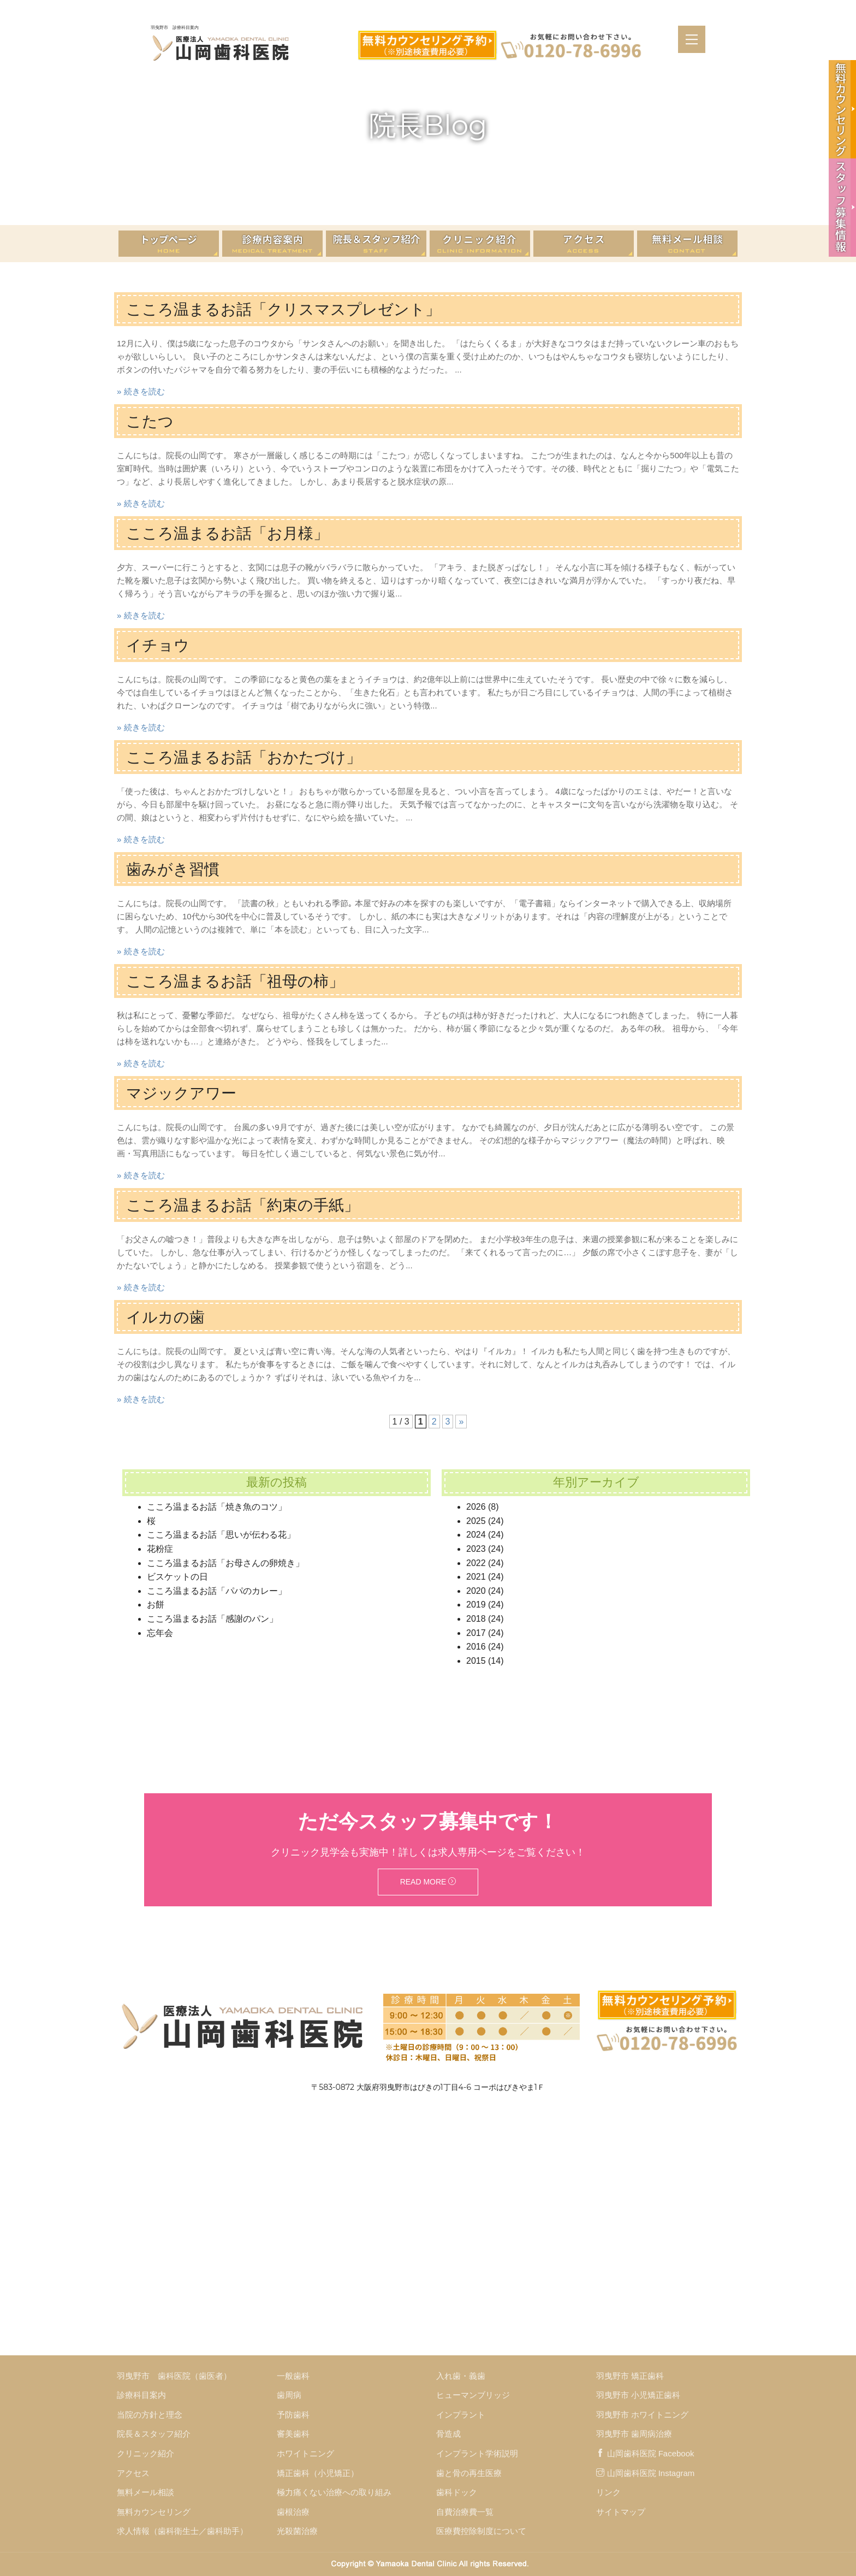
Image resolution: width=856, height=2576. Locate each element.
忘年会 (160, 1633)
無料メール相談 (145, 2492)
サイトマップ (620, 2511)
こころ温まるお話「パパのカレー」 (217, 1591)
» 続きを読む (141, 391)
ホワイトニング (305, 2453)
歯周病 (289, 2395)
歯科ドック (456, 2492)
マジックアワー (185, 1093)
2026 (476, 1506)
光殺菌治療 (297, 2531)
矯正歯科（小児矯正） (318, 2473)
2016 (476, 1646)
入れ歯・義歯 (460, 2375)
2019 (476, 1604)
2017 (476, 1633)
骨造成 (448, 2433)
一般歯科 (293, 2375)
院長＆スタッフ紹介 (154, 2433)
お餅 (155, 1604)
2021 (476, 1576)
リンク (608, 2492)
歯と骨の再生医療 (469, 2473)
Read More (428, 1881)
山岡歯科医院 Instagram (645, 2473)
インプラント (460, 2414)
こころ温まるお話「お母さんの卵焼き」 (225, 1563)
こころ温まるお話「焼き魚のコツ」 (217, 1506)
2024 (476, 1534)
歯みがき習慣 (176, 869)
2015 (476, 1660)
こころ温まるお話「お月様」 (234, 533)
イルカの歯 (168, 1317)
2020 (476, 1591)
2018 (476, 1618)
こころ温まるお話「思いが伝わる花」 (221, 1534)
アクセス (133, 2473)
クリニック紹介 (145, 2453)
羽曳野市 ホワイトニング (642, 2414)
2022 (476, 1563)
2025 (476, 1521)
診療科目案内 (141, 2395)
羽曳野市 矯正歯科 (630, 2375)
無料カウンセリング (154, 2511)
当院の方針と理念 (149, 2414)
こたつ (151, 421)
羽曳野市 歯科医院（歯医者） (174, 2375)
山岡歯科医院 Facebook (645, 2453)
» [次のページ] (461, 1421)
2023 (476, 1548)
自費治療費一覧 (465, 2511)
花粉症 (160, 1548)
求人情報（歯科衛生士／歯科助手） (182, 2531)
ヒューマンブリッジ (473, 2395)
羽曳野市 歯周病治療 (634, 2433)
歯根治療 (293, 2511)
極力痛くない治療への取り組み (334, 2492)
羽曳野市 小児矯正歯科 (638, 2395)
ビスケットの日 (177, 1576)
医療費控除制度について (481, 2531)
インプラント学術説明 (477, 2453)
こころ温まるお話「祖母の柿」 (242, 981)
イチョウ (160, 645)
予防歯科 (293, 2414)
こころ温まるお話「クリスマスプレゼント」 (294, 309)
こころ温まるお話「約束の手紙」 (251, 1205)
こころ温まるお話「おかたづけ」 (252, 757)
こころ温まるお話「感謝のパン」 (212, 1618)
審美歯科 (293, 2433)
